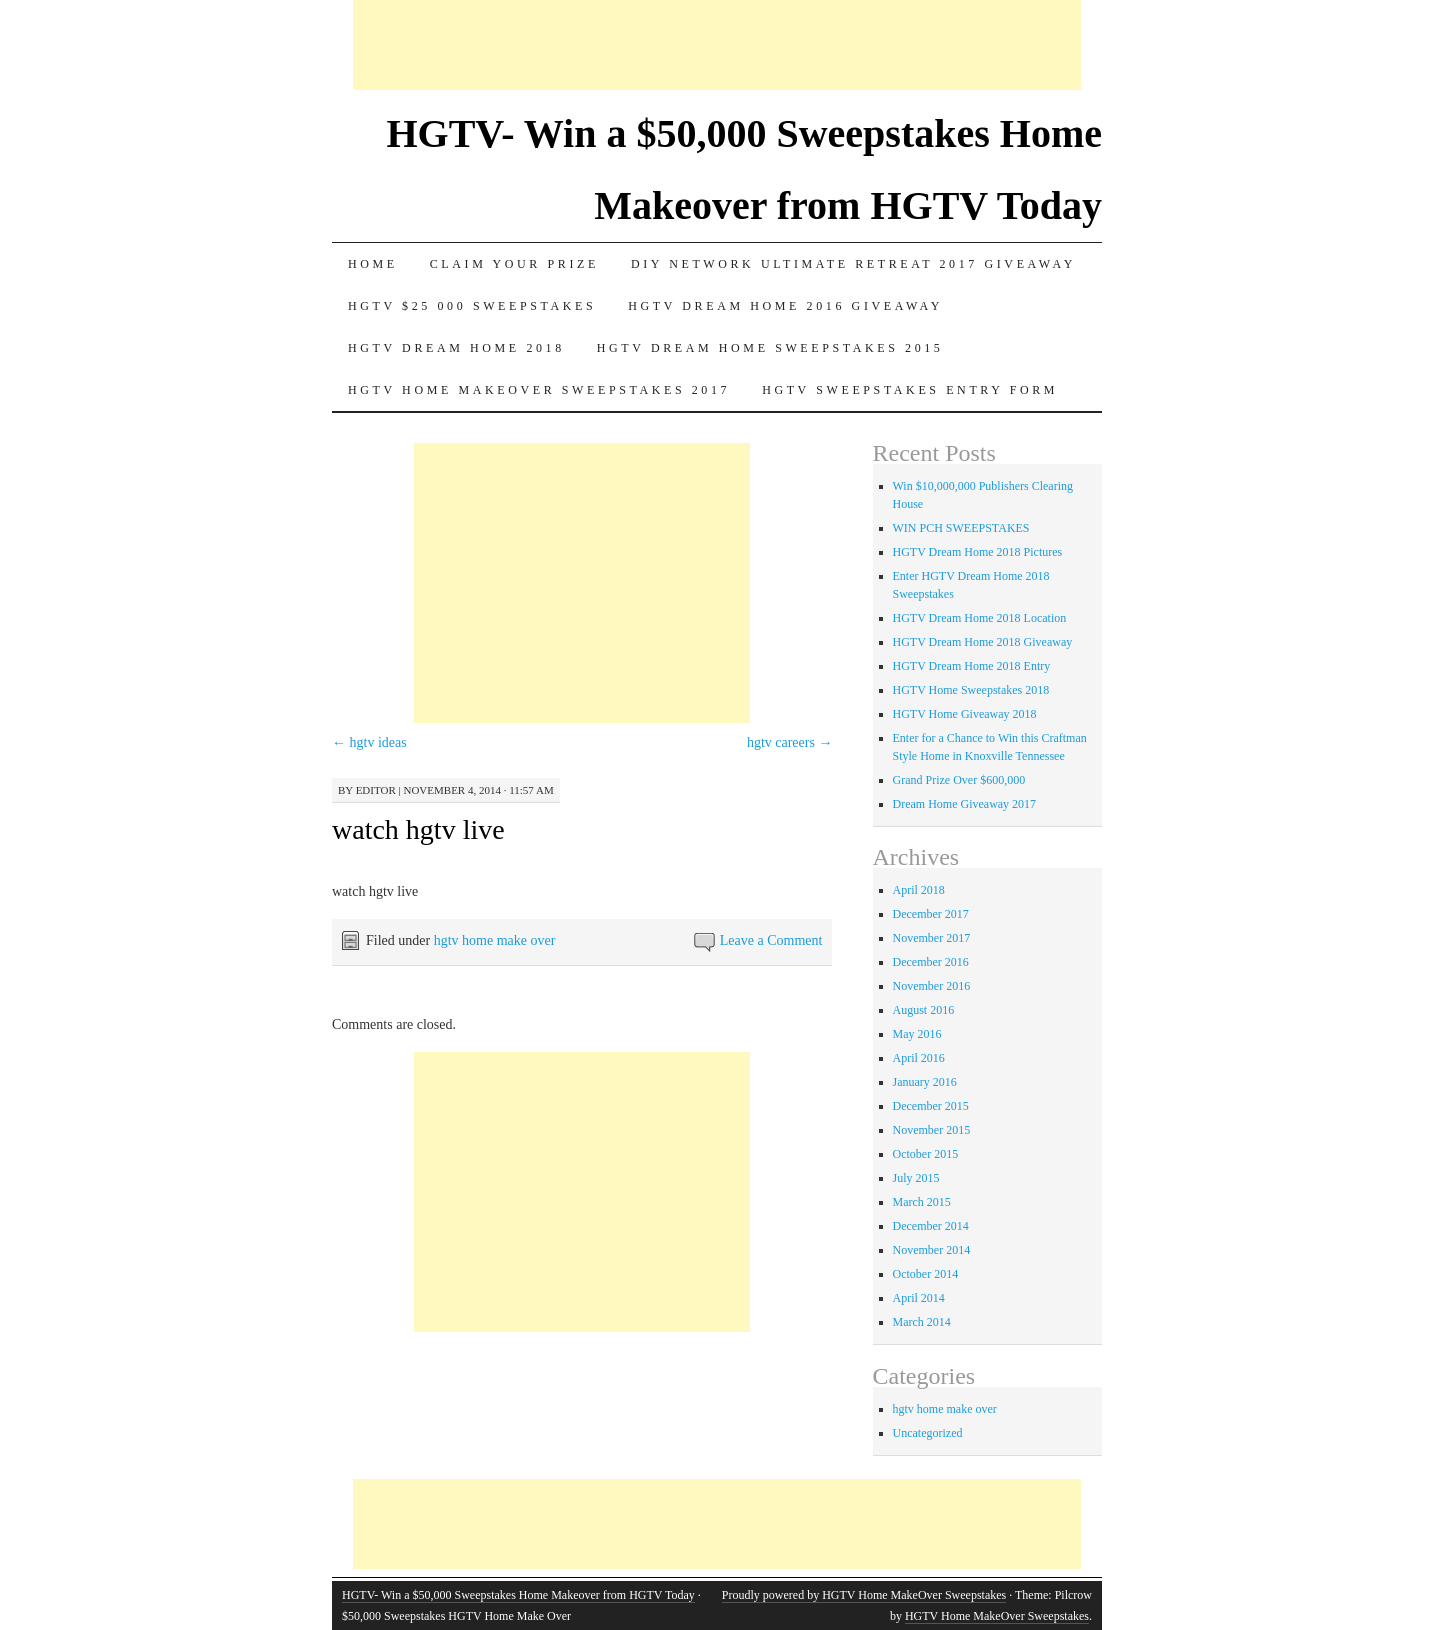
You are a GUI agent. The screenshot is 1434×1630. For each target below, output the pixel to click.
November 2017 (932, 938)
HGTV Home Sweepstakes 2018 (971, 690)
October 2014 (926, 1274)
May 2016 (917, 1034)
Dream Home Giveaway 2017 (965, 804)
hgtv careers (790, 742)
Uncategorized (928, 1433)
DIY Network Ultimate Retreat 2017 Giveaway (853, 264)
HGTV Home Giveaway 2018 (965, 714)
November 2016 (932, 986)
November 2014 (932, 1250)
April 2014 (919, 1298)
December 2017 (931, 914)
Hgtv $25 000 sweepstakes (472, 306)
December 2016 (931, 962)
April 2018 (919, 890)
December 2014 (931, 1226)
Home (373, 264)
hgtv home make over (495, 940)
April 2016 (919, 1058)
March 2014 (922, 1322)
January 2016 (925, 1082)
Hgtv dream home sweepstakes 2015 (770, 348)
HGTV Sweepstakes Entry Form (910, 390)
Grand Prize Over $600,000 (959, 780)
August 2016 (924, 1010)
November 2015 (932, 1130)
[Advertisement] (717, 45)
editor (376, 790)
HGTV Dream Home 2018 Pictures (978, 552)
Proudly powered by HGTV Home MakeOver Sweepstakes (864, 1595)
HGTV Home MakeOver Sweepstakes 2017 (539, 390)
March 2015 (922, 1202)
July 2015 (916, 1178)
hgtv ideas (369, 742)
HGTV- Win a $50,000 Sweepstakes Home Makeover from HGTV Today (518, 1595)
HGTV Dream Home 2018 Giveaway (983, 642)
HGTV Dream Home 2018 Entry (972, 666)
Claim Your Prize (514, 264)
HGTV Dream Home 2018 (456, 348)
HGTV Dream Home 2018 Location (980, 618)
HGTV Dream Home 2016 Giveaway (785, 306)
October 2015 (926, 1154)
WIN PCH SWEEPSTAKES (961, 528)
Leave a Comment (771, 940)
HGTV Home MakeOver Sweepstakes (997, 1616)
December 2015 (931, 1106)
